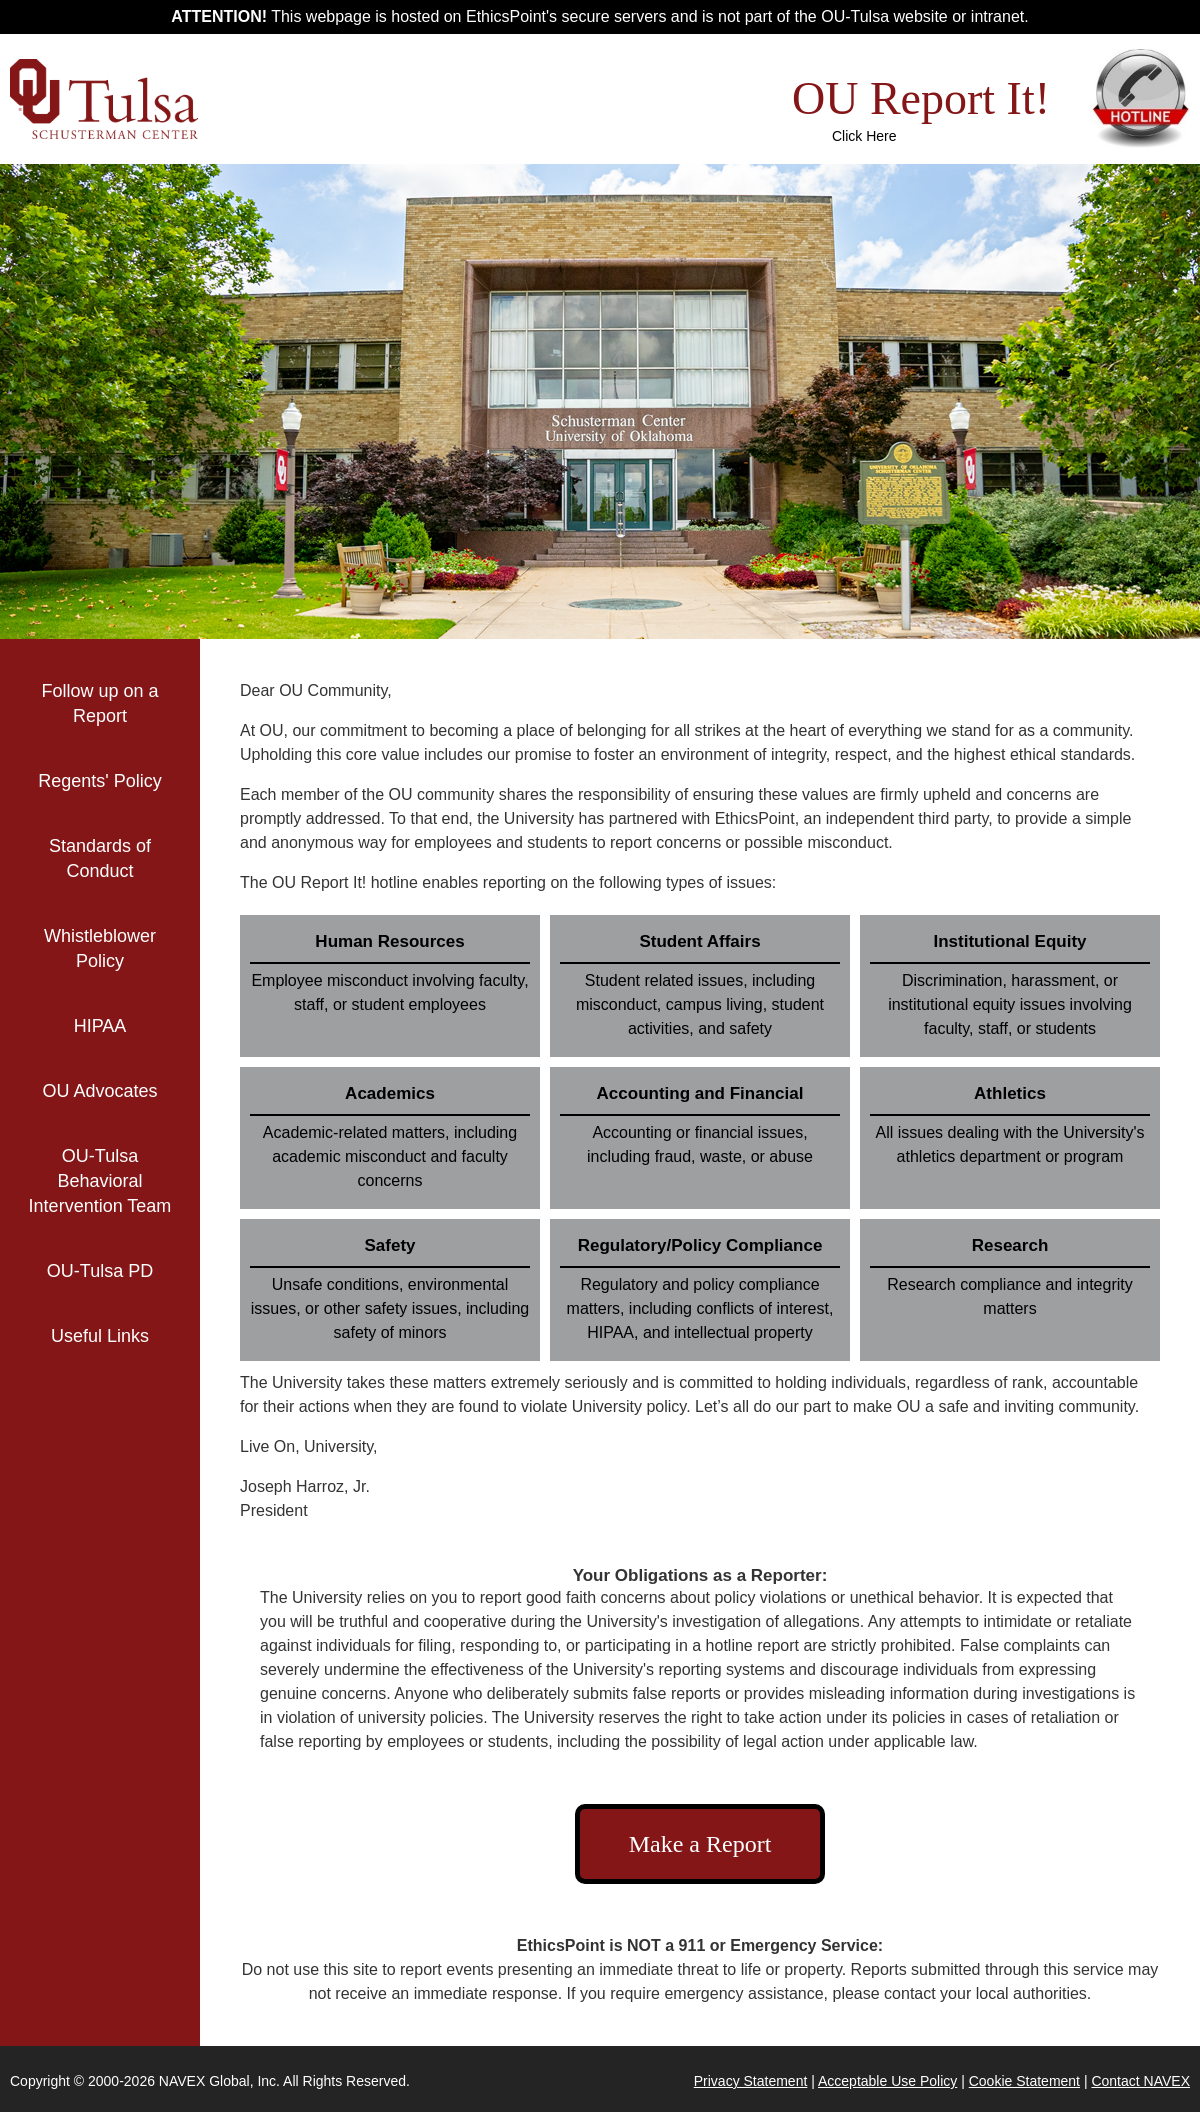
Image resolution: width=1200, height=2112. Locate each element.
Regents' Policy (100, 781)
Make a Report (700, 1844)
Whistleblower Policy (100, 948)
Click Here (864, 136)
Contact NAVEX (1140, 2081)
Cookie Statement (1024, 2081)
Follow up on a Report (99, 703)
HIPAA (100, 1026)
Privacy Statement (751, 2081)
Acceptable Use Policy (887, 2081)
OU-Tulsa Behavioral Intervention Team (100, 1181)
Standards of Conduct (100, 858)
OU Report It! (921, 98)
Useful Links (125, 1336)
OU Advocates (99, 1091)
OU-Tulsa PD (100, 1271)
